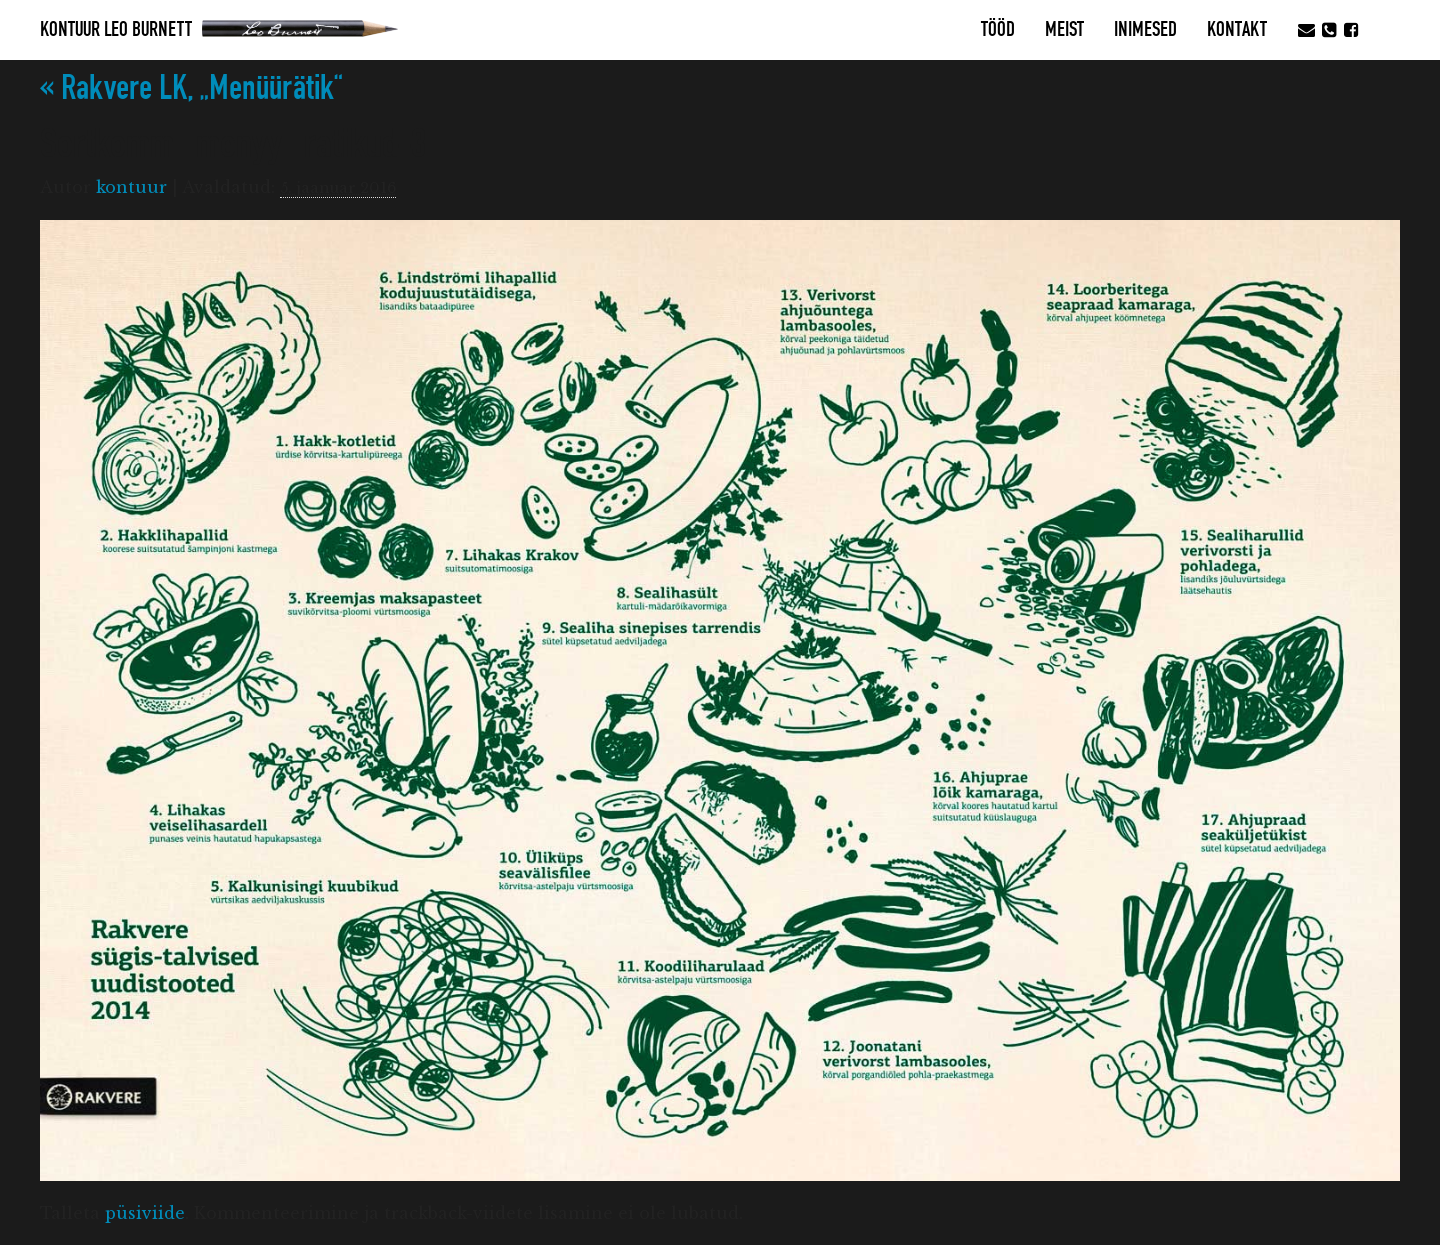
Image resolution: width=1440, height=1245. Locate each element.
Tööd (998, 30)
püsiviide (145, 1213)
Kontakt (1237, 30)
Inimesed (1145, 30)
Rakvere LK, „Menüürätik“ (191, 88)
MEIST (1064, 30)
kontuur (131, 187)
